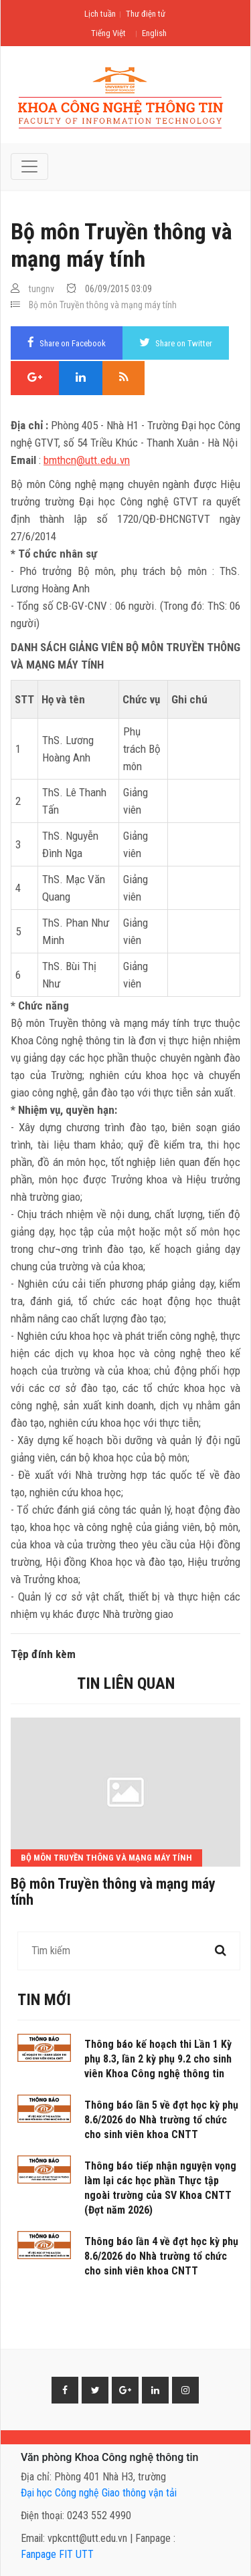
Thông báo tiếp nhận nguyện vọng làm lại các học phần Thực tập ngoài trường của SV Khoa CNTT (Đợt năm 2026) (160, 2187)
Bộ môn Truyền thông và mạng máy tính (103, 305)
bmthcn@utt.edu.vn (87, 460)
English (154, 33)
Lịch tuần (100, 14)
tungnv (41, 288)
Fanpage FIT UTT (57, 2554)
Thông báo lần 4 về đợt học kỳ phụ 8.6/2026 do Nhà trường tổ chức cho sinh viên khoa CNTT (161, 2256)
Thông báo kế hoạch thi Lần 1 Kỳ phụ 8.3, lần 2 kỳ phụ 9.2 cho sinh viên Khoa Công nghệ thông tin (158, 2059)
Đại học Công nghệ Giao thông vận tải (99, 2492)
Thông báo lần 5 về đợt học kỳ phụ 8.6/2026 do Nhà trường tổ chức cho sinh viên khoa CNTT (161, 2120)
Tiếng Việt (108, 33)
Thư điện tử (145, 14)
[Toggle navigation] (29, 166)
